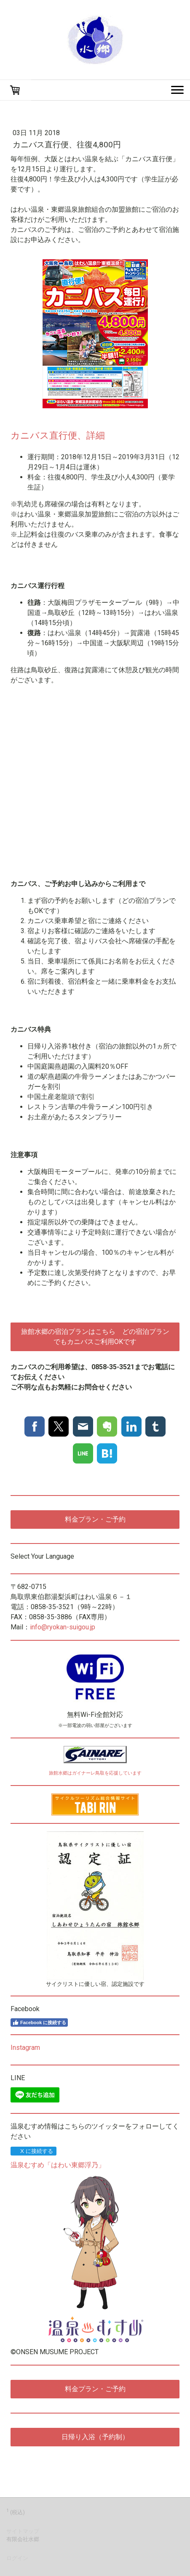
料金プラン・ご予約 (95, 1519)
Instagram (25, 2048)
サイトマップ (22, 2531)
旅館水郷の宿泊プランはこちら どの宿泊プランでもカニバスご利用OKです (95, 1337)
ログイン (17, 2558)
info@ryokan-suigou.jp (62, 1627)
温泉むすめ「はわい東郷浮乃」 (58, 2165)
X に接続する (33, 2151)
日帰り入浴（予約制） (95, 2437)
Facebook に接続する (39, 2022)
